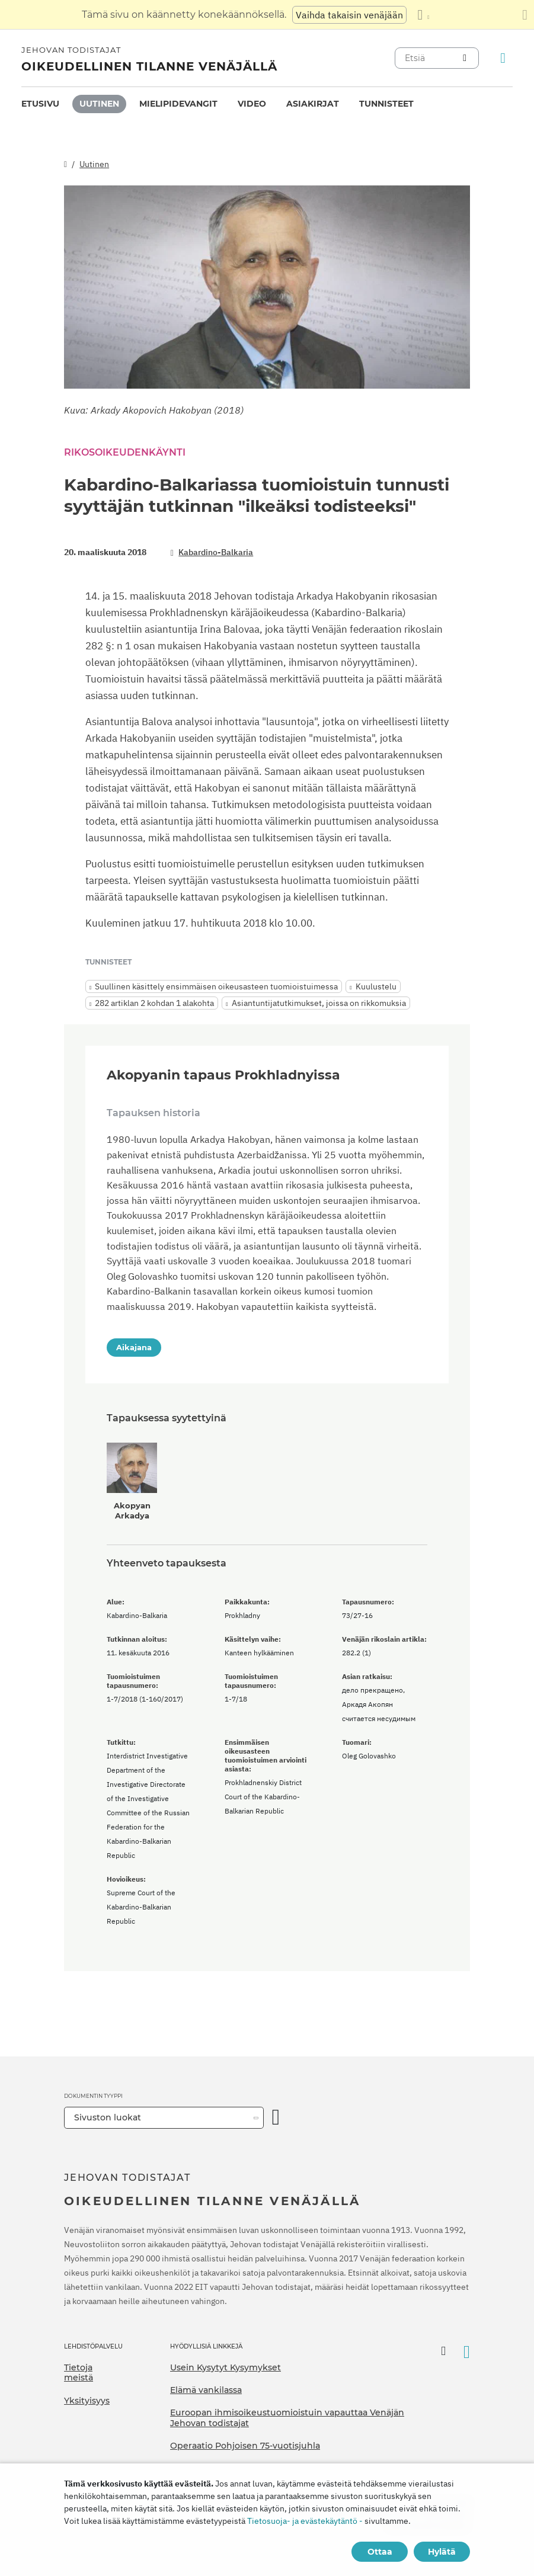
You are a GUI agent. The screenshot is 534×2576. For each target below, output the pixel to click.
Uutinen (99, 103)
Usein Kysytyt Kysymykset (225, 2367)
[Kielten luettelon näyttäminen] (423, 15)
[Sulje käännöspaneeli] (525, 15)
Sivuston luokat (107, 2117)
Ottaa (379, 2551)
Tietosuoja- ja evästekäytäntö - (305, 2521)
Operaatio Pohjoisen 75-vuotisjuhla (245, 2445)
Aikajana (134, 1347)
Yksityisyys (87, 2400)
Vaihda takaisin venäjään (349, 15)
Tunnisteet (386, 103)
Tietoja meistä (78, 2372)
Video (252, 103)
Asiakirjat (312, 103)
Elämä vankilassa (206, 2390)
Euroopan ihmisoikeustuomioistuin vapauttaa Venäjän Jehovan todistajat (287, 2417)
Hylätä (442, 2551)
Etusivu (40, 103)
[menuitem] (40, 104)
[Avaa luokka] (276, 2118)
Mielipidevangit (178, 103)
